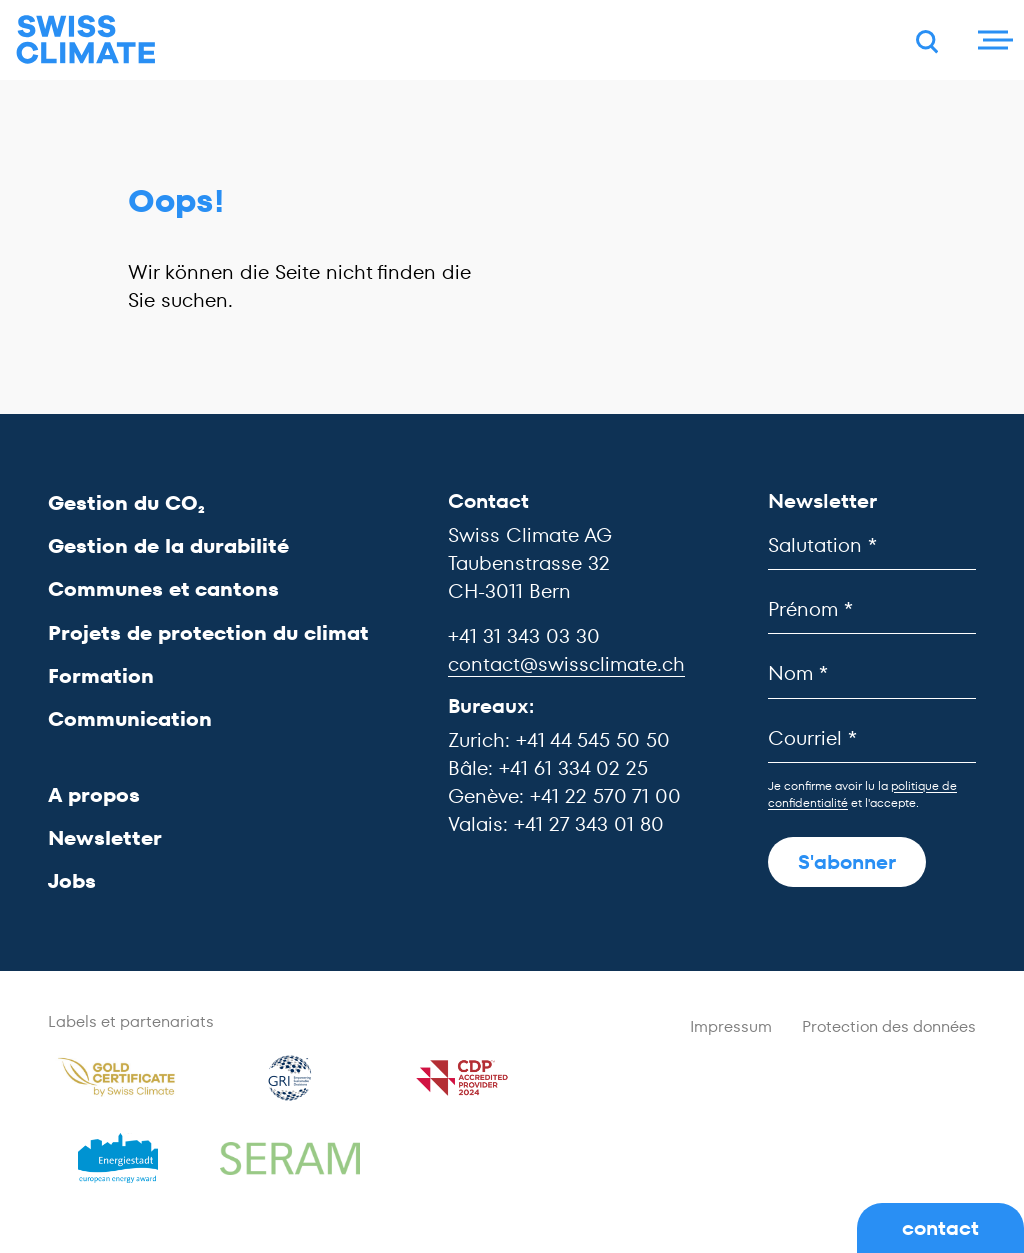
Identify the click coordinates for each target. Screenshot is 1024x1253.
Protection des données (889, 1026)
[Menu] (993, 40)
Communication (130, 719)
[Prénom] (872, 609)
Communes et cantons (163, 589)
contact (940, 1228)
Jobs (72, 881)
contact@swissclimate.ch (566, 664)
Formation (101, 676)
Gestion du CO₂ (126, 503)
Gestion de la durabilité (168, 546)
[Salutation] (872, 545)
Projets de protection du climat (208, 633)
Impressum (731, 1026)
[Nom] (872, 673)
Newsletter (105, 838)
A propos (94, 795)
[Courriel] (872, 738)
